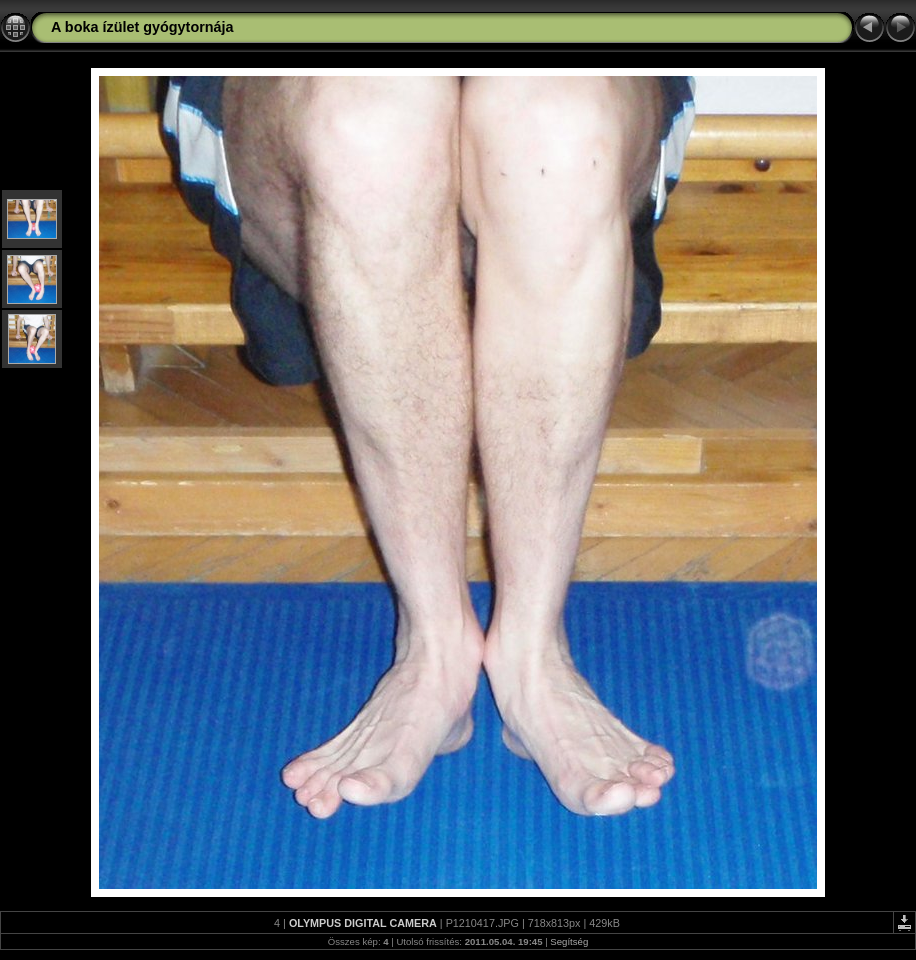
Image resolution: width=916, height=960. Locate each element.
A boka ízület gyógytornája (142, 27)
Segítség (569, 941)
